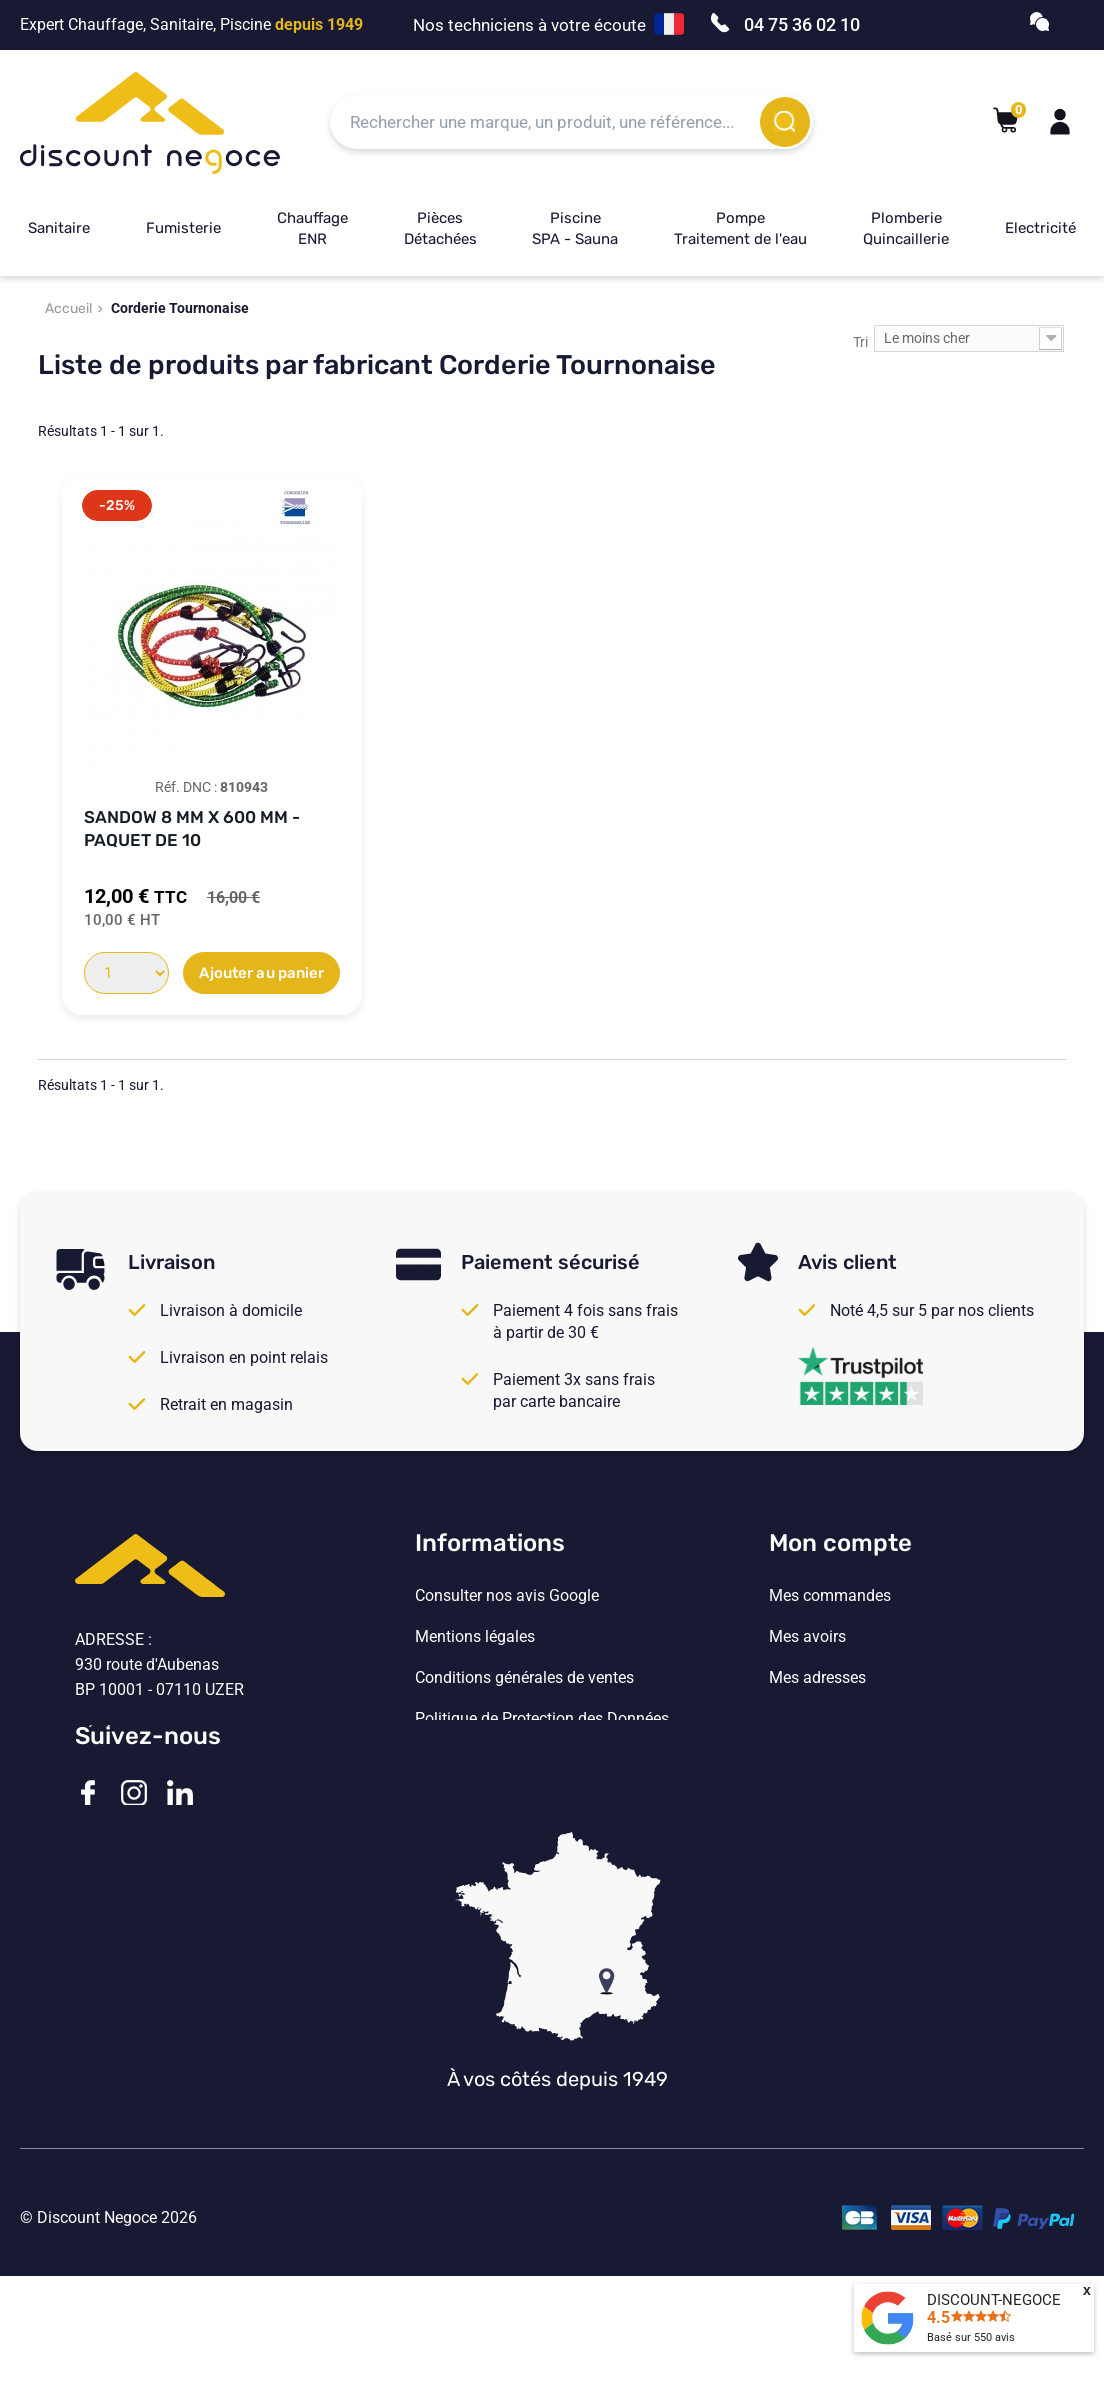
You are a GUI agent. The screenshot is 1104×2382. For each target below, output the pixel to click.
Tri (860, 342)
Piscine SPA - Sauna (575, 228)
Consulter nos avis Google (507, 1596)
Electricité (1040, 228)
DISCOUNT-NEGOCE (994, 2300)
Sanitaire (59, 228)
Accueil (68, 308)
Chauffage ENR (312, 228)
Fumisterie (183, 228)
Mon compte (840, 1543)
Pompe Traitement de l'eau (740, 228)
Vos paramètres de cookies (510, 1760)
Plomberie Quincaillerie (906, 228)
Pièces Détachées (440, 228)
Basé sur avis (971, 2337)
